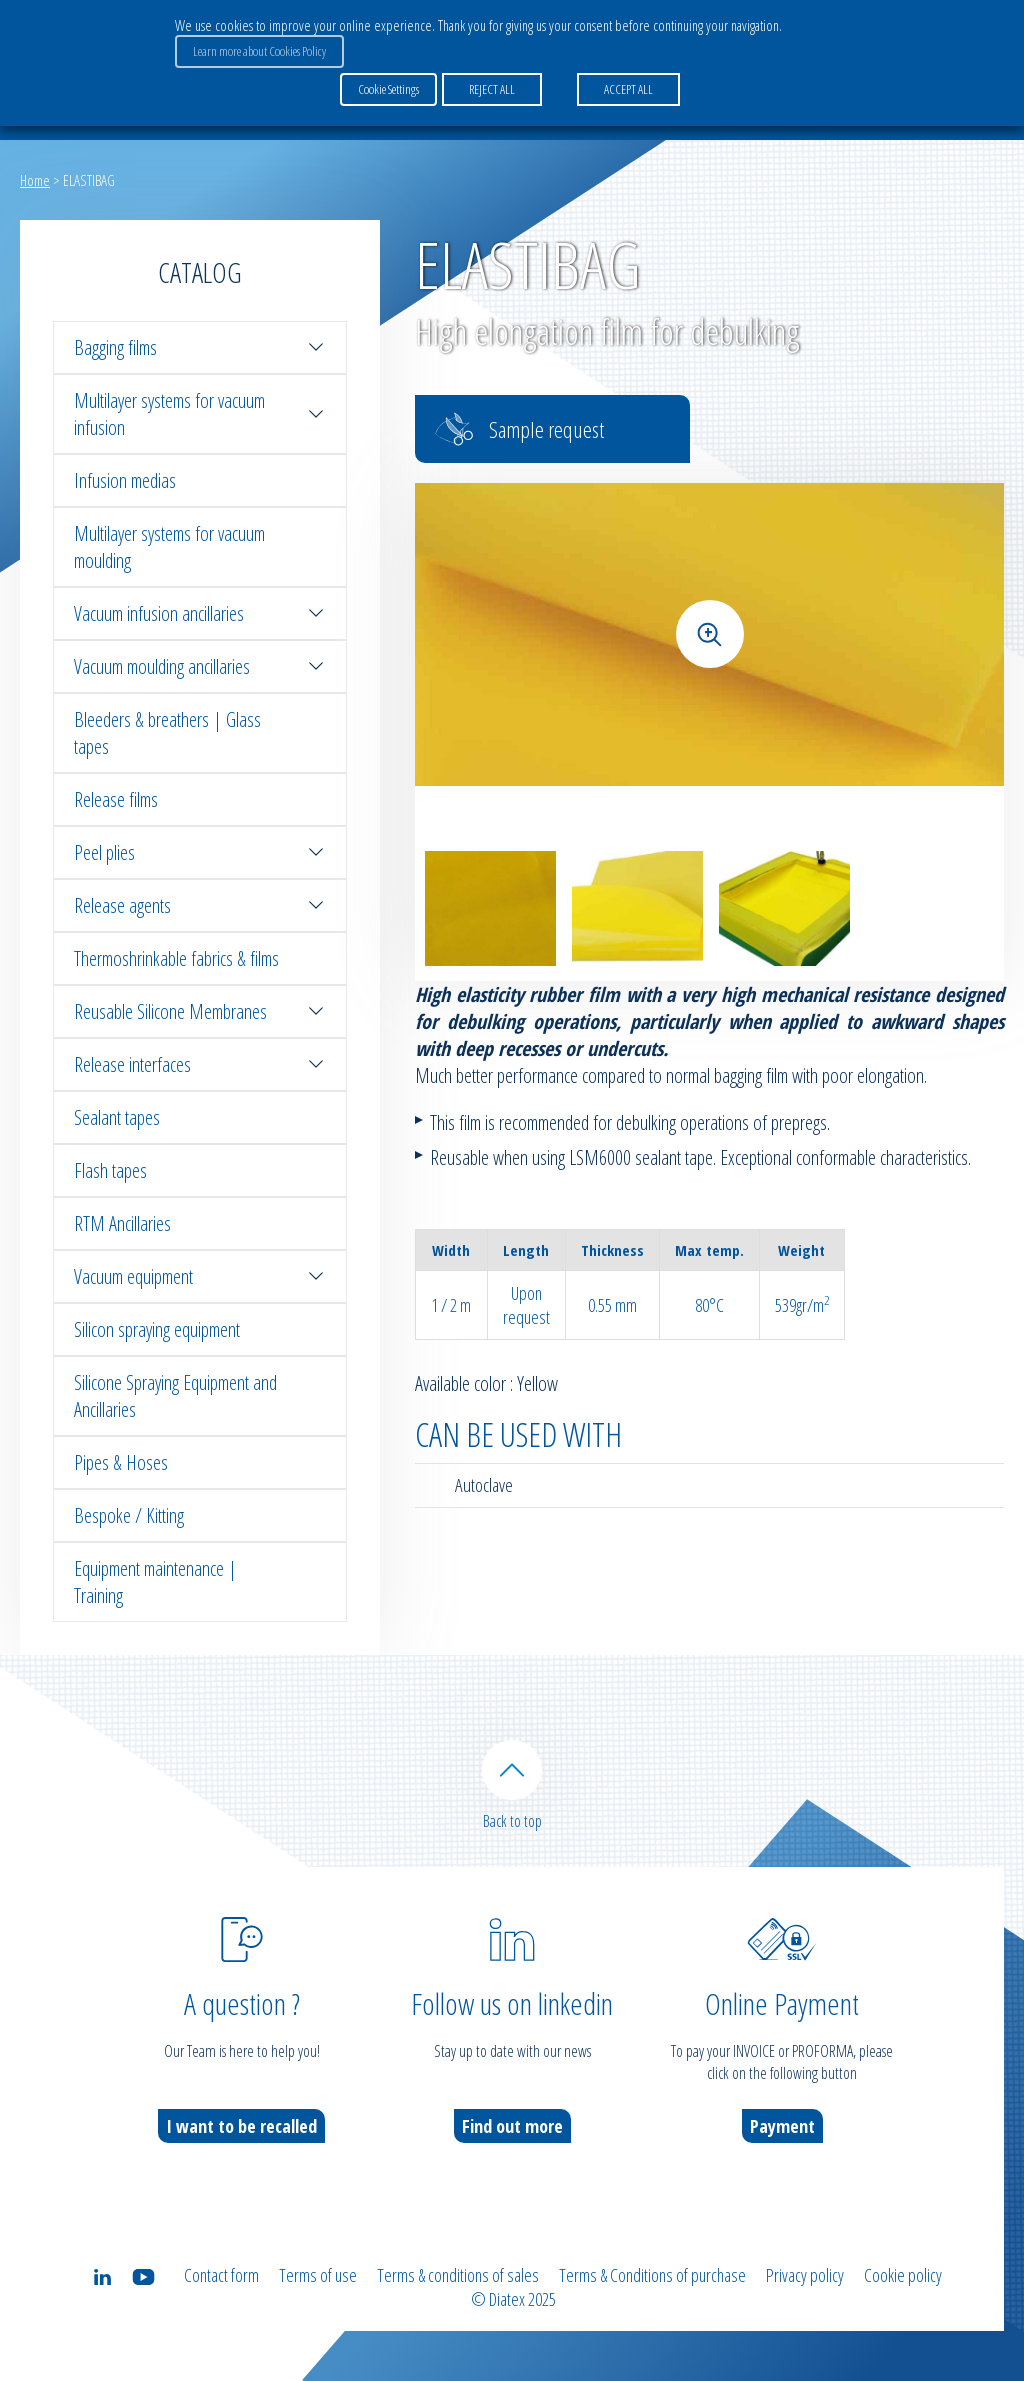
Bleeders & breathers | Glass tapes (167, 733)
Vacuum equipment (200, 1276)
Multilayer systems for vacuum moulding (169, 547)
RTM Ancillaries (122, 1223)
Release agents (200, 905)
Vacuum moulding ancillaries (200, 666)
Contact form (221, 2275)
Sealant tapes (117, 1117)
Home (35, 180)
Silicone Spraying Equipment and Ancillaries (175, 1396)
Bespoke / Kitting (129, 1515)
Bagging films (200, 347)
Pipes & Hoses (121, 1462)
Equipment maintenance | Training (155, 1582)
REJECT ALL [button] (492, 89)
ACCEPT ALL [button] (628, 89)
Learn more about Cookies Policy (259, 51)
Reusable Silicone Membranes (200, 1011)
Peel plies (200, 852)
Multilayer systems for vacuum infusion (200, 414)
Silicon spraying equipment (157, 1329)
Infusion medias (125, 480)
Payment (782, 2126)
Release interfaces (200, 1064)
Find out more (512, 2126)
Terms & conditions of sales (458, 2275)
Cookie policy (903, 2275)
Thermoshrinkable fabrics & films (176, 958)
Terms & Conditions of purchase (652, 2275)
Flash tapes (110, 1170)
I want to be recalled (241, 2126)
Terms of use (318, 2275)
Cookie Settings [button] (388, 89)
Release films (116, 799)
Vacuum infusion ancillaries (200, 613)
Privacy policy (805, 2275)
